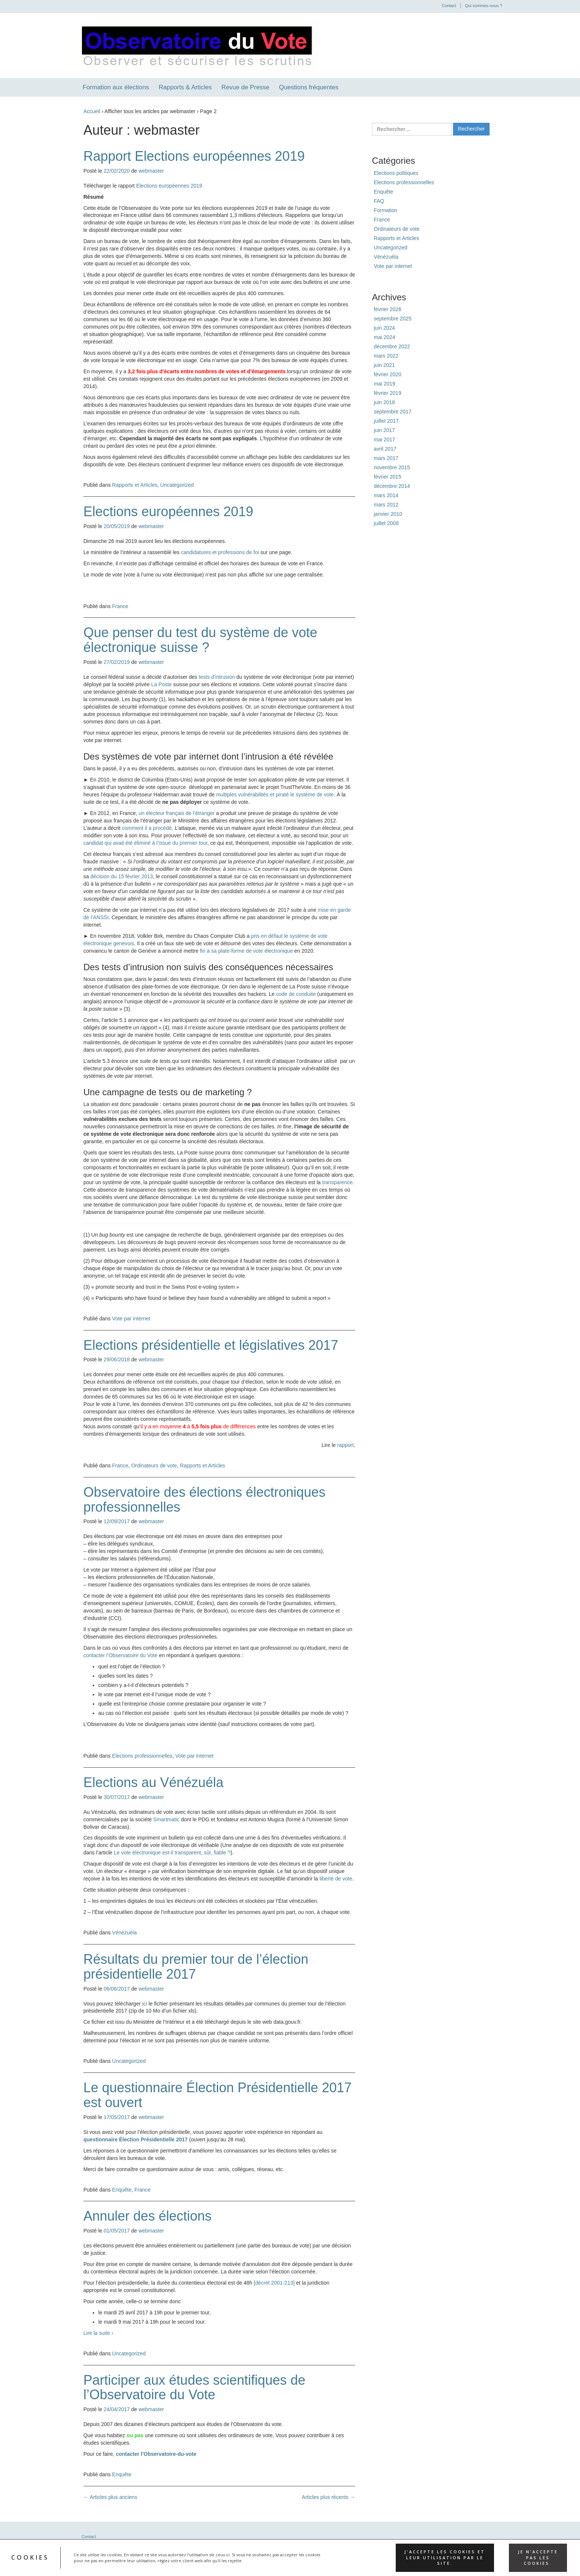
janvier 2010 (388, 514)
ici (144, 2004)
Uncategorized (177, 485)
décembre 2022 (392, 346)
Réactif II (443, 2561)
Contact (449, 5)
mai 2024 (384, 337)
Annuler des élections (147, 2216)
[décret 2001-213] (274, 2283)
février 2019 (387, 393)
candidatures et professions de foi (220, 552)
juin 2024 (384, 328)
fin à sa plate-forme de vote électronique (246, 951)
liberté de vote (335, 1879)
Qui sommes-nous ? (483, 5)
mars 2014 (386, 495)
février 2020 (387, 374)
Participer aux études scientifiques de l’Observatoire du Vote (194, 2387)
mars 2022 (386, 356)
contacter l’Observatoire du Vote (120, 1655)
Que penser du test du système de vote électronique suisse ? (200, 640)
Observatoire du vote (120, 2561)
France (120, 606)
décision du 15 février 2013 (121, 876)
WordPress (468, 2561)
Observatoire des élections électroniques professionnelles (204, 1499)
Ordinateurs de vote (154, 1465)
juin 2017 (384, 430)
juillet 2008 (386, 523)
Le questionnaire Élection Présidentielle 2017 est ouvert (217, 2095)
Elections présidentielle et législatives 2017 (210, 1345)
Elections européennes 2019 (169, 186)
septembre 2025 (392, 319)
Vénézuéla (124, 1933)
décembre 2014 (392, 486)
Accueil (91, 111)
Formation (385, 210)
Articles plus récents (328, 2497)
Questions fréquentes (309, 87)
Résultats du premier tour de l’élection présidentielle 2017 (195, 1967)
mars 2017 (386, 458)
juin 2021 (384, 365)
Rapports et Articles (134, 485)
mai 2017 (384, 439)
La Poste (161, 684)
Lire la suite (98, 2333)
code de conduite (296, 994)
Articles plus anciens (110, 2497)
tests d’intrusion (217, 677)
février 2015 (387, 477)
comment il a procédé (147, 828)
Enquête (121, 2190)
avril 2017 (385, 449)
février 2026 (387, 309)
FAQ (379, 201)
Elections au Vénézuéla (153, 1782)
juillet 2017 (386, 421)
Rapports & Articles (185, 87)
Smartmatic (167, 1819)
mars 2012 (386, 505)
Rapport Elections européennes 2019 (194, 156)
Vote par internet (131, 1318)
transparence (337, 1182)
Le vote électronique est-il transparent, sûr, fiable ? (172, 1853)
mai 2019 (384, 384)
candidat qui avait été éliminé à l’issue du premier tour (145, 843)
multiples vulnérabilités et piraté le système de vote (275, 795)
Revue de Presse (246, 87)
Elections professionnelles (142, 1756)
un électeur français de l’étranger (177, 813)
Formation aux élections (116, 87)
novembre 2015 (392, 467)
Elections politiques (396, 173)
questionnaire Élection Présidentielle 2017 (135, 2139)
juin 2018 (384, 402)
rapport (345, 1445)
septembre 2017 (392, 412)
